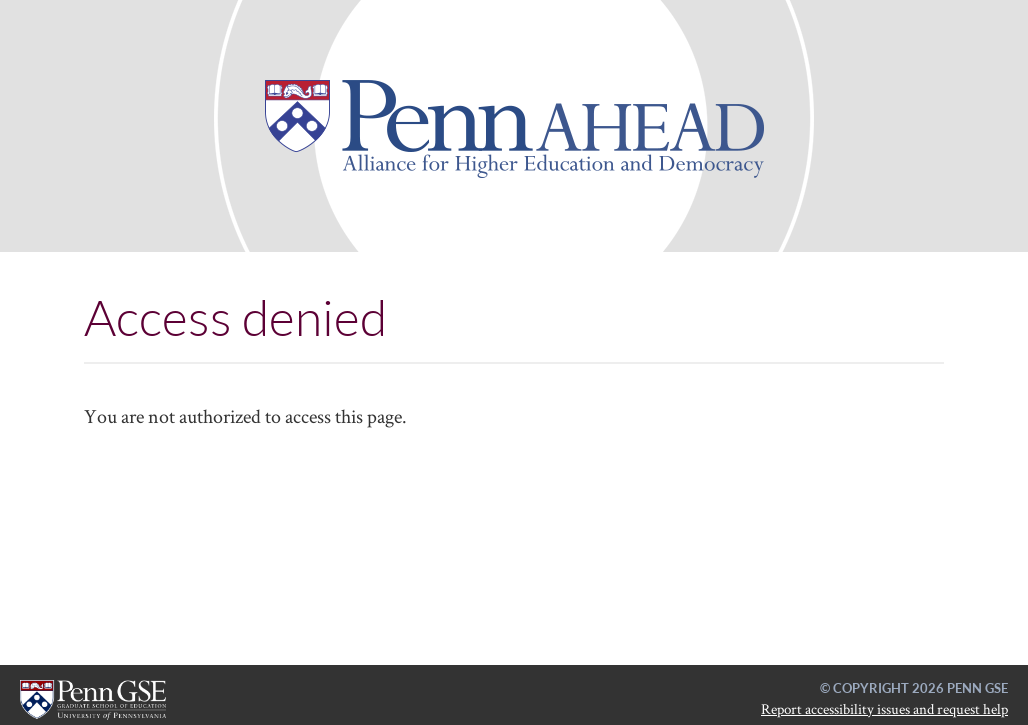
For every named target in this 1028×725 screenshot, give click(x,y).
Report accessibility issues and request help (884, 708)
